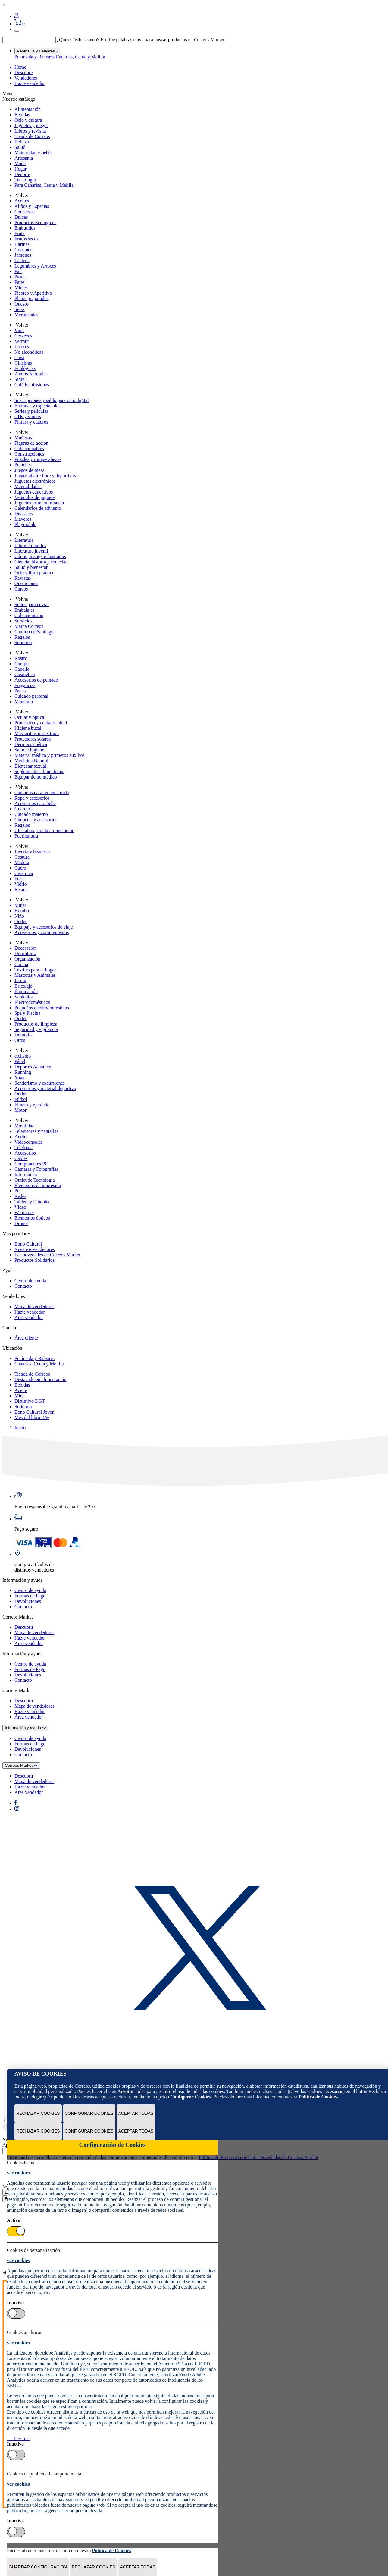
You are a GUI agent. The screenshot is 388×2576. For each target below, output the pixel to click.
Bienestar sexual (30, 766)
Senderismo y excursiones (39, 1083)
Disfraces (23, 513)
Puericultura (26, 835)
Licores (21, 346)
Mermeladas (26, 314)
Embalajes (24, 610)
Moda (20, 163)
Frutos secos (26, 238)
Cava (19, 357)
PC (17, 1190)
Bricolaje (23, 986)
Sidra (19, 379)
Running (22, 1072)
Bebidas (22, 114)
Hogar (20, 168)
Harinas (22, 244)
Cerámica (23, 873)
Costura (22, 857)
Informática (25, 1174)
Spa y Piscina (27, 1013)
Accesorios (25, 1152)
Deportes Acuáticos (33, 1066)
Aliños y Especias (31, 206)
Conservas (24, 211)
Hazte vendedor (29, 83)
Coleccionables (29, 448)
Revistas (22, 578)
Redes (20, 1196)
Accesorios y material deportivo (45, 1088)
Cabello (22, 669)
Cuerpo (21, 663)
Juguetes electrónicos (34, 481)
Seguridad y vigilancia (36, 1029)
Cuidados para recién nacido (41, 792)
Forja (19, 878)
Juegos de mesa (29, 470)
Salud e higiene (29, 749)
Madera (21, 862)
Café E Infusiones (31, 384)
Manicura (23, 701)
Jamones (22, 255)
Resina (21, 889)
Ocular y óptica (29, 717)
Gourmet (23, 249)
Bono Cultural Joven (34, 1412)
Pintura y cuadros (31, 422)
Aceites (21, 200)
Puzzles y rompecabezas (37, 459)
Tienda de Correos (32, 136)
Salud (19, 147)
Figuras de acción (31, 443)
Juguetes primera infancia (39, 502)
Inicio (20, 1427)
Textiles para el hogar (35, 969)
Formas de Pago (29, 1595)
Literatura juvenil (31, 550)
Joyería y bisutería (32, 851)
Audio (20, 1136)
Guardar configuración (38, 2567)
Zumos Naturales (31, 373)
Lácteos (22, 260)
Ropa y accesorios (31, 798)
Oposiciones (26, 583)
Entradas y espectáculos (37, 405)
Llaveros (22, 519)
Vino (19, 330)
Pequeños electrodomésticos (41, 1007)
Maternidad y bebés (33, 152)
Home (20, 67)
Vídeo (20, 1207)
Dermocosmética (30, 744)
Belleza (21, 141)
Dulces (21, 217)
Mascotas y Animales (35, 975)
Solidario (23, 642)
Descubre (23, 72)
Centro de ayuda (30, 1280)
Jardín (20, 980)
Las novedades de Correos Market (47, 1254)
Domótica (23, 1034)
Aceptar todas (136, 2113)
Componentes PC (31, 1163)
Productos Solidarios (34, 1260)
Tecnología (25, 179)
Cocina (21, 964)
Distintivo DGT (29, 1401)
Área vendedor (28, 1317)
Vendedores (25, 77)
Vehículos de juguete (34, 497)
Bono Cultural (28, 1243)
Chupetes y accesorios (35, 819)
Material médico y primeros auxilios (49, 755)
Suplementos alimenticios (39, 771)
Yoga (19, 1077)
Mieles (21, 287)
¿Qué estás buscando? (78, 39)
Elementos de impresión (37, 1185)
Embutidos (24, 227)
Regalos (22, 637)
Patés (19, 282)
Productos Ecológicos (35, 222)
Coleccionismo (28, 615)
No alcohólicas (28, 352)
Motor (20, 1110)
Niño (19, 916)
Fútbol (20, 1099)
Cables (21, 1158)
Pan (18, 271)
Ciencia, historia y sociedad (41, 561)
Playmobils (25, 524)
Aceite (20, 1390)
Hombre (22, 910)
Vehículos (23, 996)
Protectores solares (32, 738)
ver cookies (18, 2172)
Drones (21, 1223)
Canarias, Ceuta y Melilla (80, 56)
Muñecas (23, 437)
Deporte (22, 174)
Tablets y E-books (31, 1201)
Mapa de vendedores (34, 1306)
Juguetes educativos (33, 491)
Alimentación (27, 109)
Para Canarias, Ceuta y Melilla (44, 185)
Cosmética (24, 674)
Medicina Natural (31, 760)
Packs (20, 690)
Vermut (21, 341)
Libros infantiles (30, 545)
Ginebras (23, 362)
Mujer (20, 905)
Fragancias (24, 685)
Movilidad (24, 1125)
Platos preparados (31, 298)
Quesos (21, 303)
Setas (19, 309)
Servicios (23, 620)
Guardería (24, 808)
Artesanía (23, 158)
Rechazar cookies (38, 2113)
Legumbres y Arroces (35, 265)
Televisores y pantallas (36, 1131)
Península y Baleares (34, 56)
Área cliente (26, 1337)
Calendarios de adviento (37, 508)
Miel (18, 1395)
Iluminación (26, 991)
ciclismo (22, 1055)
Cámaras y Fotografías (36, 1169)
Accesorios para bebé (35, 803)
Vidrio (20, 884)
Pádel (19, 1061)
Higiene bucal (27, 728)
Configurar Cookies (89, 2113)
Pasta (19, 276)
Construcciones (29, 453)
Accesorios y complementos (41, 932)
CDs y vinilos (27, 416)
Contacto (23, 1286)
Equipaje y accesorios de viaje (43, 926)
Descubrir (23, 1627)
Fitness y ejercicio (31, 1104)
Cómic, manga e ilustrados (40, 556)
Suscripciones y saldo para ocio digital (51, 400)
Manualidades (28, 486)
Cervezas (23, 335)
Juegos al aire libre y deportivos (45, 475)
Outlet (20, 921)
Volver (21, 195)
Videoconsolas (28, 1142)
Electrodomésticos (32, 1002)
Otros (19, 1040)
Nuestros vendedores (34, 1249)
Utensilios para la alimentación (44, 830)
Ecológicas (25, 368)
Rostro (20, 658)
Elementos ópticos (32, 1218)
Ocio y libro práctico (34, 572)
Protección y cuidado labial (40, 722)
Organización (27, 958)
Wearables (24, 1212)
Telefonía (23, 1147)
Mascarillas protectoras (36, 733)
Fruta (19, 233)
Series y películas (31, 411)
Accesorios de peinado (36, 679)
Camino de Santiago (34, 631)
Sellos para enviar (31, 604)
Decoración (25, 948)
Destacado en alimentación (40, 1379)
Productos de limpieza (35, 1023)
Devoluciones (27, 1601)
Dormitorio (25, 953)
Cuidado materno (31, 814)
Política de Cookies (318, 2096)
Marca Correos (28, 626)
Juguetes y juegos (31, 125)
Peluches (23, 464)
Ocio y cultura (28, 120)
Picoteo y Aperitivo (33, 293)
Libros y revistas (30, 130)
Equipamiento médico (35, 776)
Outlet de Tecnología (34, 1180)
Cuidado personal (31, 696)
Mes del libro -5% (31, 1417)
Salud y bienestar (31, 567)
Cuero (20, 867)
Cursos (21, 588)
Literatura (23, 540)
